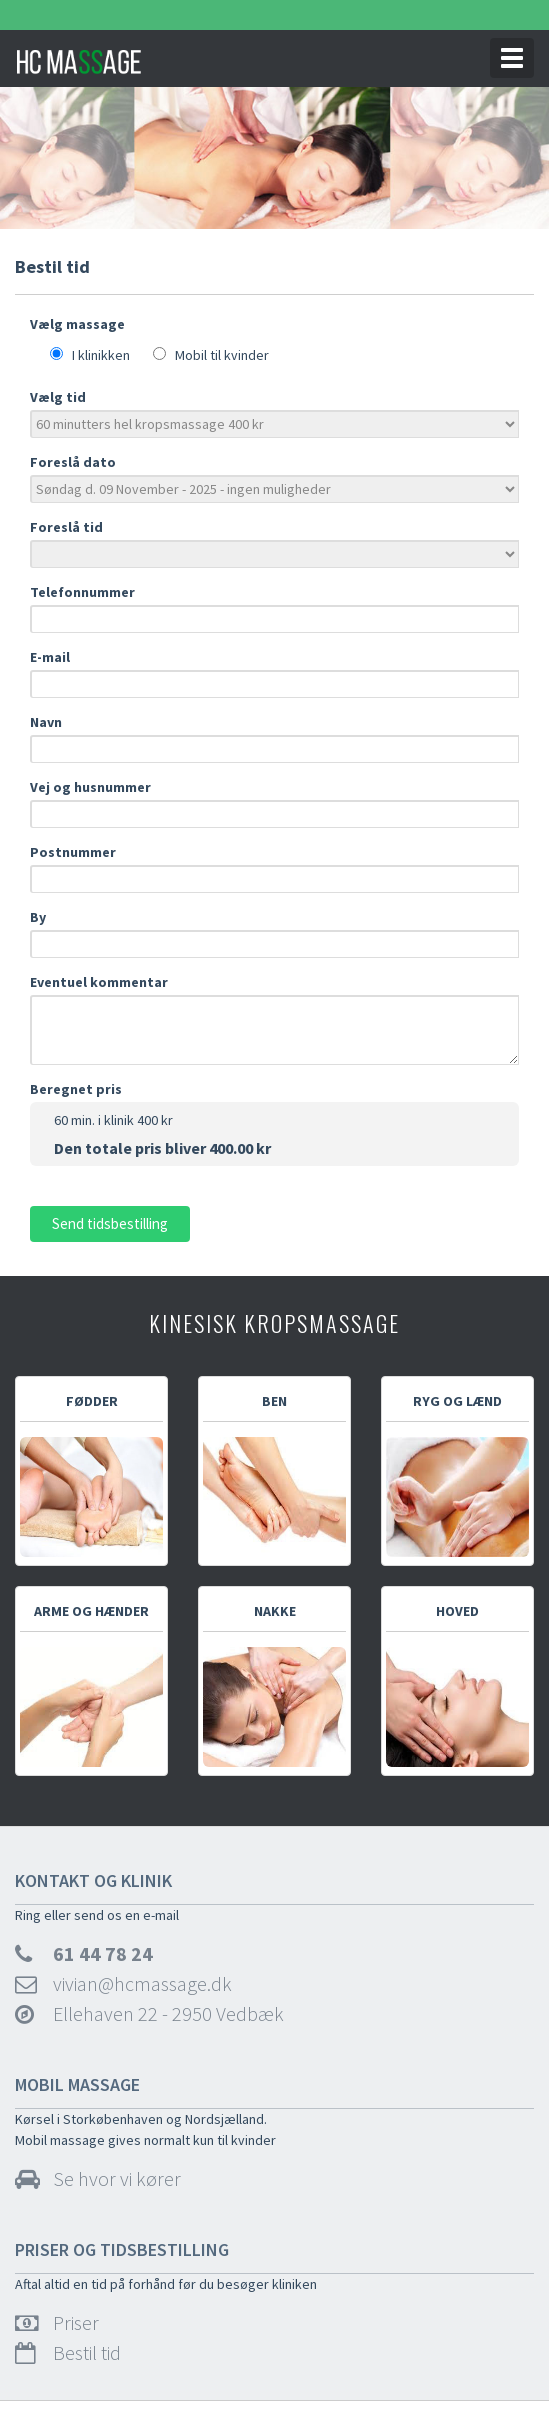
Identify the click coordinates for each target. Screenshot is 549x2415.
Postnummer (85, 852)
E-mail (59, 657)
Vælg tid (58, 397)
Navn (55, 722)
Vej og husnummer (99, 787)
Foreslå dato (73, 462)
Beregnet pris (76, 1089)
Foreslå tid (66, 527)
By (47, 917)
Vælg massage (77, 324)
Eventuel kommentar (99, 982)
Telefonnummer (94, 592)
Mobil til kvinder (217, 355)
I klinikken (96, 355)
